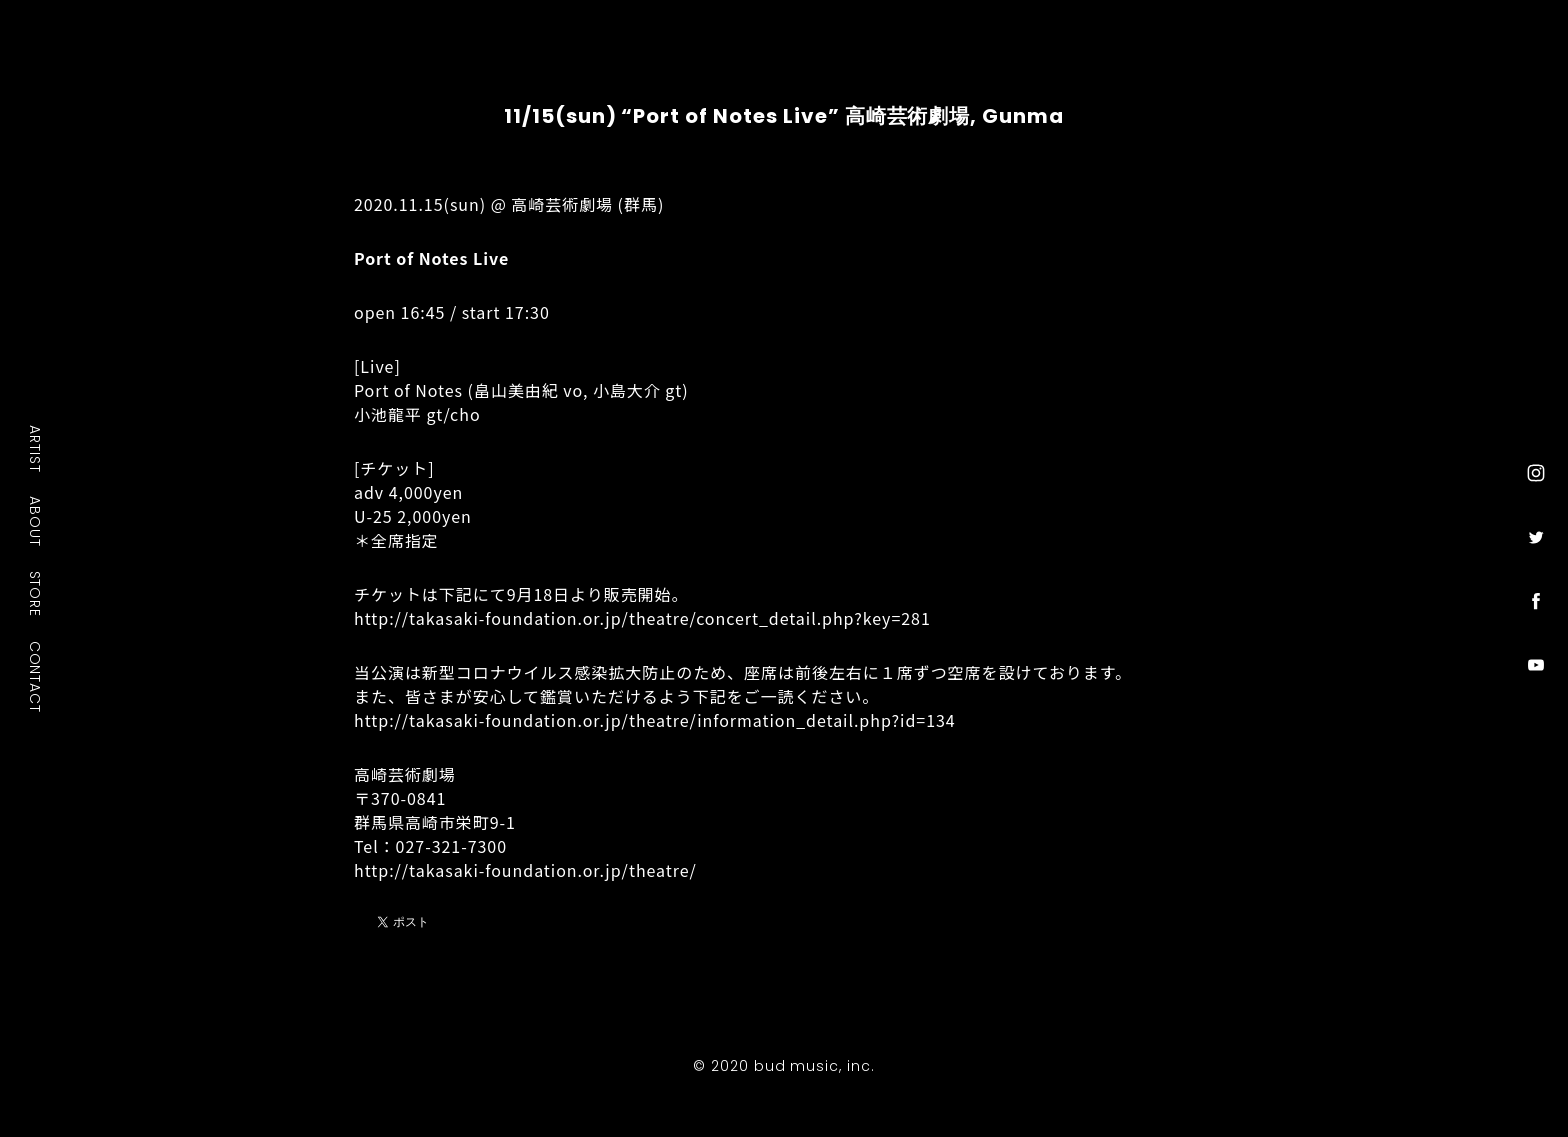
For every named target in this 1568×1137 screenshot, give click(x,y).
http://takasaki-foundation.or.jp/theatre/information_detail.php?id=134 (655, 720)
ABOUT (36, 521)
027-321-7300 (451, 846)
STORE (36, 593)
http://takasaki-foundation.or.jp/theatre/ (525, 870)
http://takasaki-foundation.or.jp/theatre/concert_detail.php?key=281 (642, 618)
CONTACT (36, 676)
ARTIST (36, 448)
